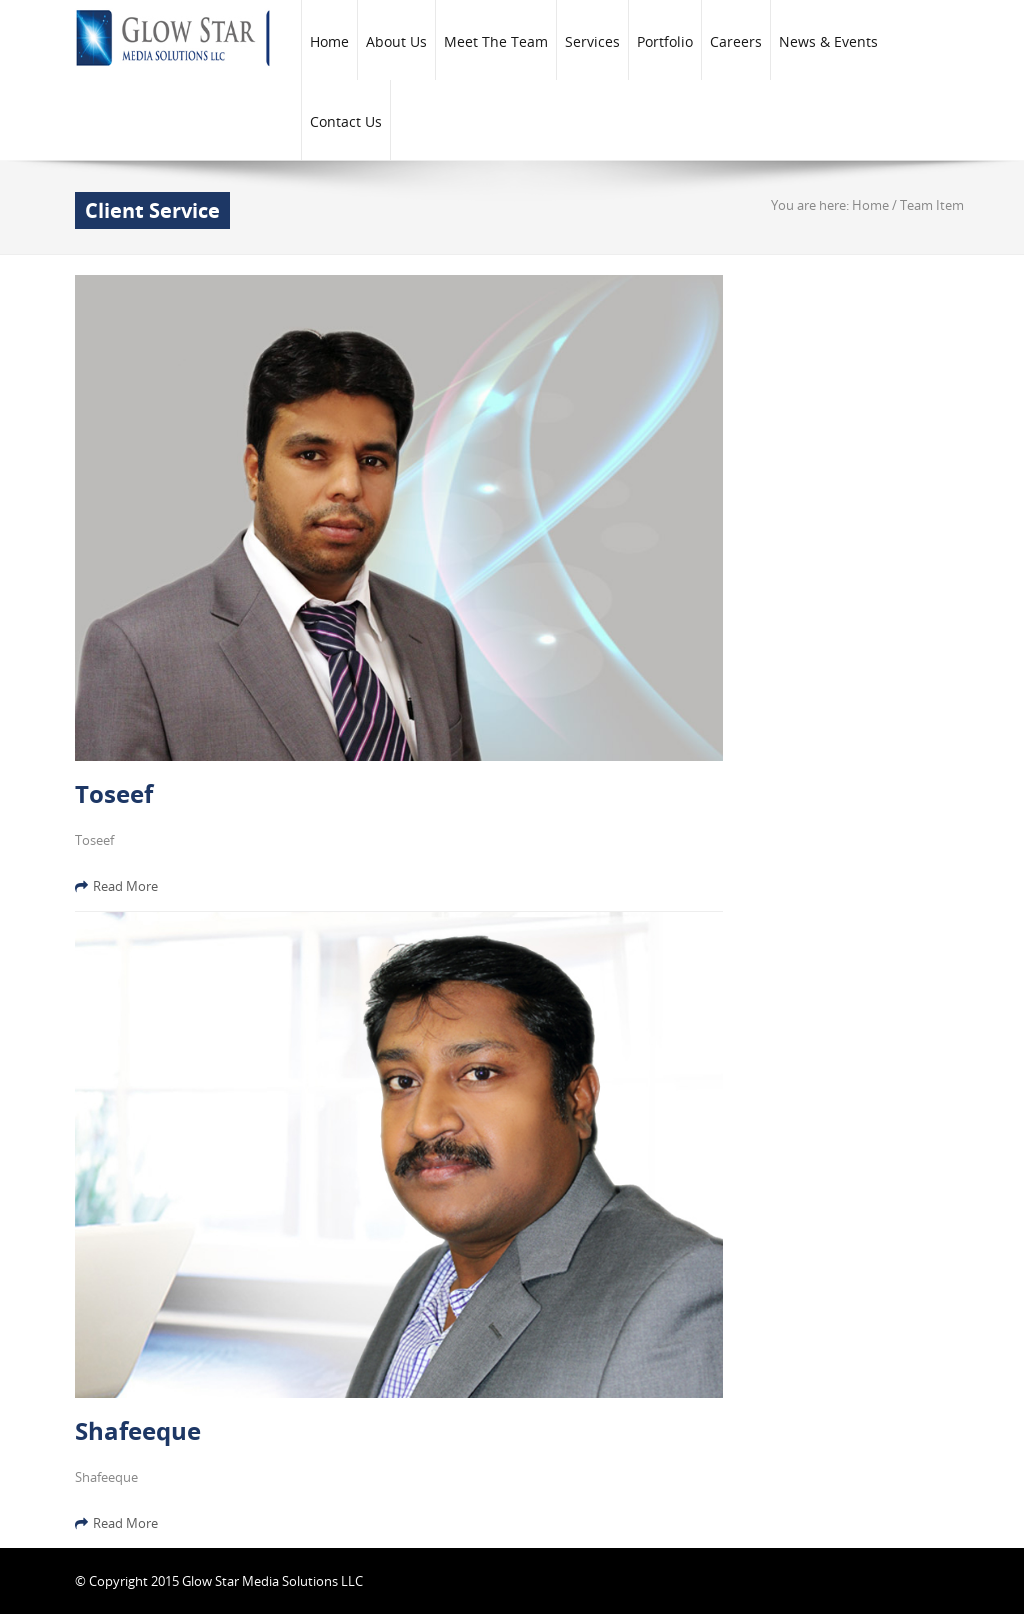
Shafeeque (138, 1431)
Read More (116, 886)
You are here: (811, 205)
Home (870, 205)
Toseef (114, 794)
